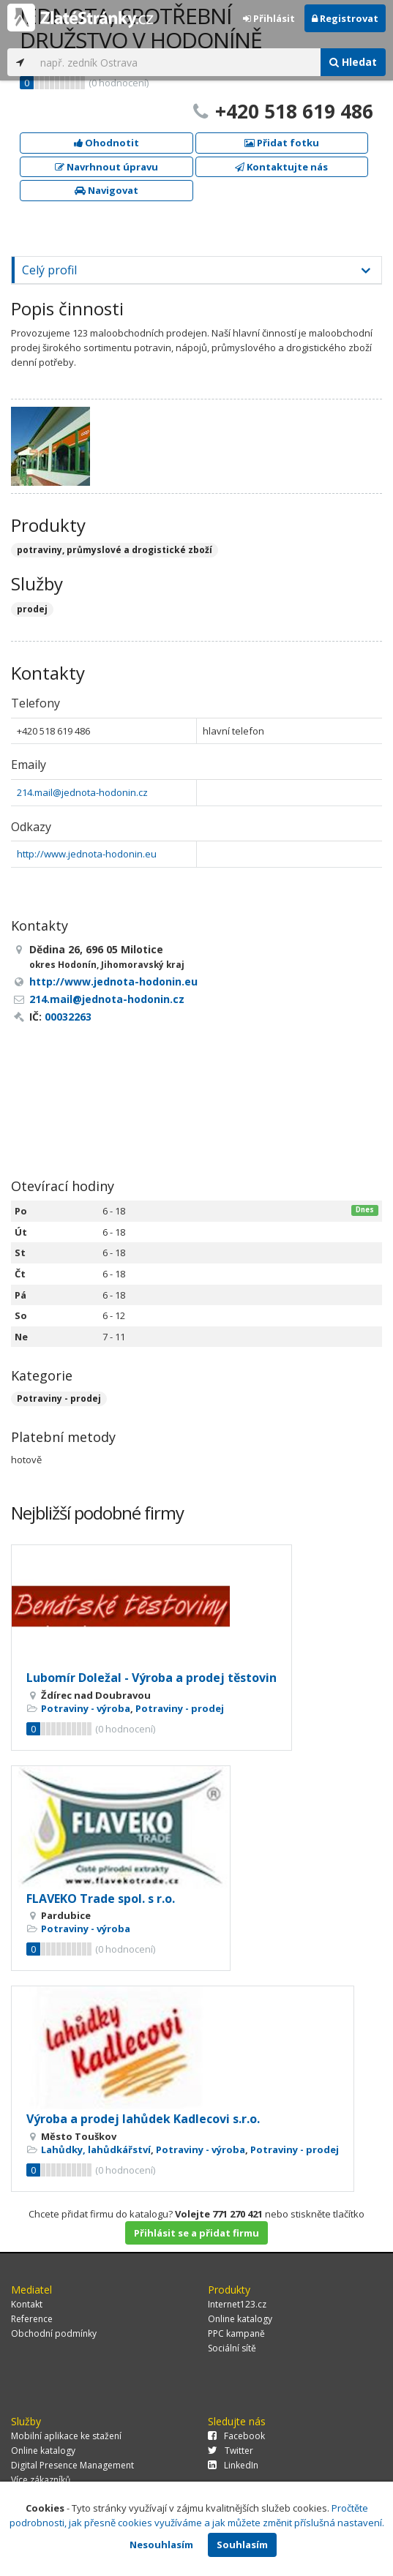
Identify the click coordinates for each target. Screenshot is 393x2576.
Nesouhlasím (161, 2544)
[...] (176, 62)
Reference (32, 2319)
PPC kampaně (236, 2333)
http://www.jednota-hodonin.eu (87, 853)
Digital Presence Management (72, 2465)
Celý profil (49, 270)
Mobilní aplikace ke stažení (66, 2436)
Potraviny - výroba (85, 1708)
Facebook (236, 2436)
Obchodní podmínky (54, 2333)
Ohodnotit (106, 142)
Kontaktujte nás (281, 166)
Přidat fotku (281, 142)
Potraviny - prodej (59, 1398)
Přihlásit (269, 18)
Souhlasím (242, 2544)
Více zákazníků (40, 2480)
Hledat (353, 62)
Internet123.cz (237, 2304)
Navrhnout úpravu (106, 166)
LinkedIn (233, 2465)
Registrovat (345, 18)
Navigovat (106, 190)
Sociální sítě (232, 2348)
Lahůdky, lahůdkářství (96, 2149)
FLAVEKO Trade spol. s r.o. (100, 1898)
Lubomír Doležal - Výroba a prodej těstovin (151, 1678)
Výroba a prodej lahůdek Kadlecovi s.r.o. (143, 2119)
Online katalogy (240, 2319)
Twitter (230, 2450)
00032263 (68, 1017)
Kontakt (26, 2304)
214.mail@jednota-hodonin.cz (82, 792)
